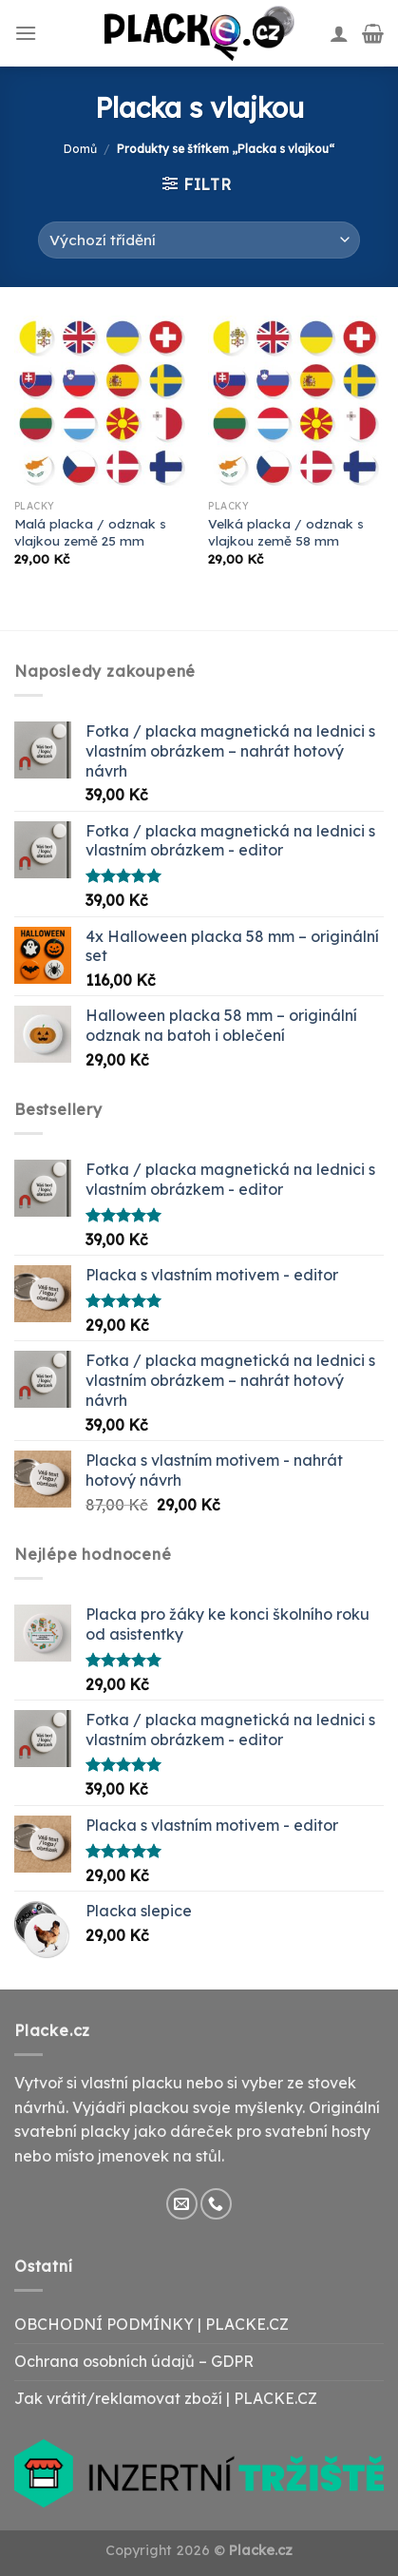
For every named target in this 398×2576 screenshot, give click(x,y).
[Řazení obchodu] (199, 240)
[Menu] (25, 33)
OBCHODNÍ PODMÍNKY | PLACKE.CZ (151, 2324)
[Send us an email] (182, 2204)
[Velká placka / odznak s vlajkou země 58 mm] (296, 403)
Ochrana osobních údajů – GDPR (134, 2361)
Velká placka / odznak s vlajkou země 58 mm (286, 531)
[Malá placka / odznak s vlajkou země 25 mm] (102, 403)
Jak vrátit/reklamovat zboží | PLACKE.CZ (165, 2398)
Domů (80, 149)
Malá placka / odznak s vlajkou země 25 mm (90, 531)
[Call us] (216, 2204)
